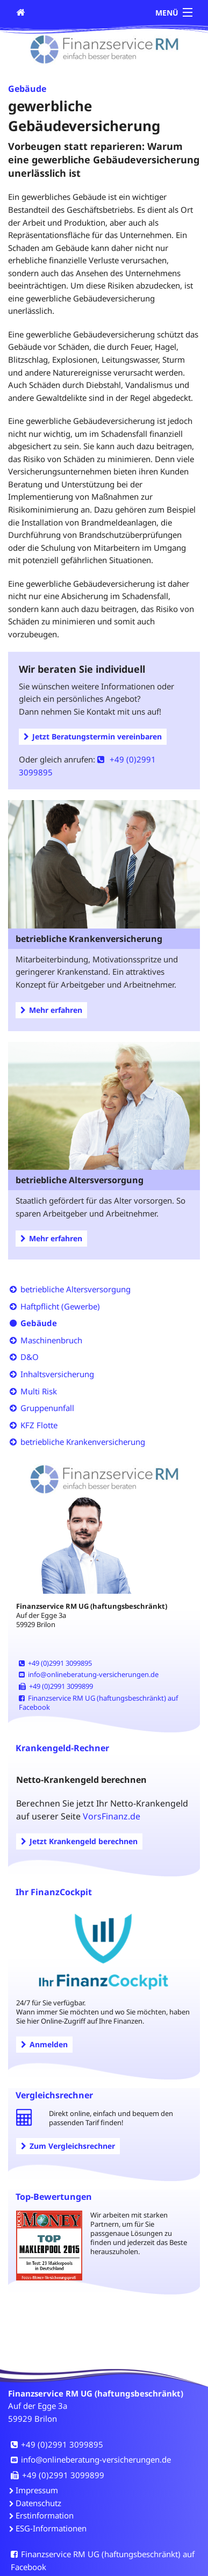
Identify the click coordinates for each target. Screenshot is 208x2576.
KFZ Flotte (39, 1425)
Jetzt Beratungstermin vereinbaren (93, 736)
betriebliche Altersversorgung (75, 1289)
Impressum (37, 2490)
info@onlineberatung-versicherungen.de (89, 1674)
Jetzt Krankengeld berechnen (79, 1841)
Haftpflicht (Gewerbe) (60, 1306)
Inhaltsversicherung (57, 1374)
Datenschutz (38, 2503)
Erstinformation (45, 2515)
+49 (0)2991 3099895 (55, 1663)
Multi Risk (38, 1391)
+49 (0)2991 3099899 (56, 1686)
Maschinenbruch (51, 1340)
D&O (29, 1356)
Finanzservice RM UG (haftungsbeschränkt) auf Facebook (98, 1702)
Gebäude (38, 1323)
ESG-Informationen (51, 2528)
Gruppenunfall (47, 1407)
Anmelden (44, 2044)
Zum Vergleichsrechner (68, 2146)
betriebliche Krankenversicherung (82, 1441)
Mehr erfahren (51, 1010)
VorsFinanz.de (111, 1816)
